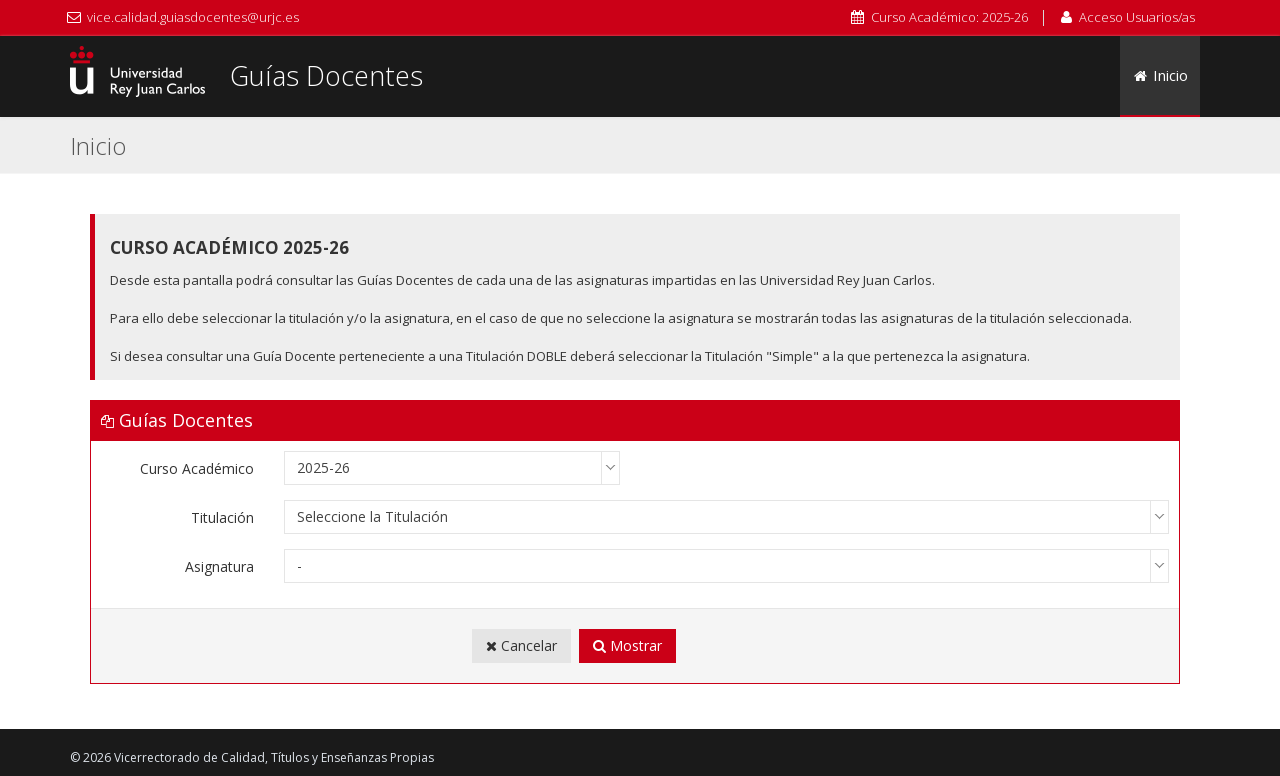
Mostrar (627, 645)
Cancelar (521, 645)
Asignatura (219, 566)
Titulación (222, 517)
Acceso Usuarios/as (1137, 17)
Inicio (1160, 75)
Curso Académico (197, 468)
